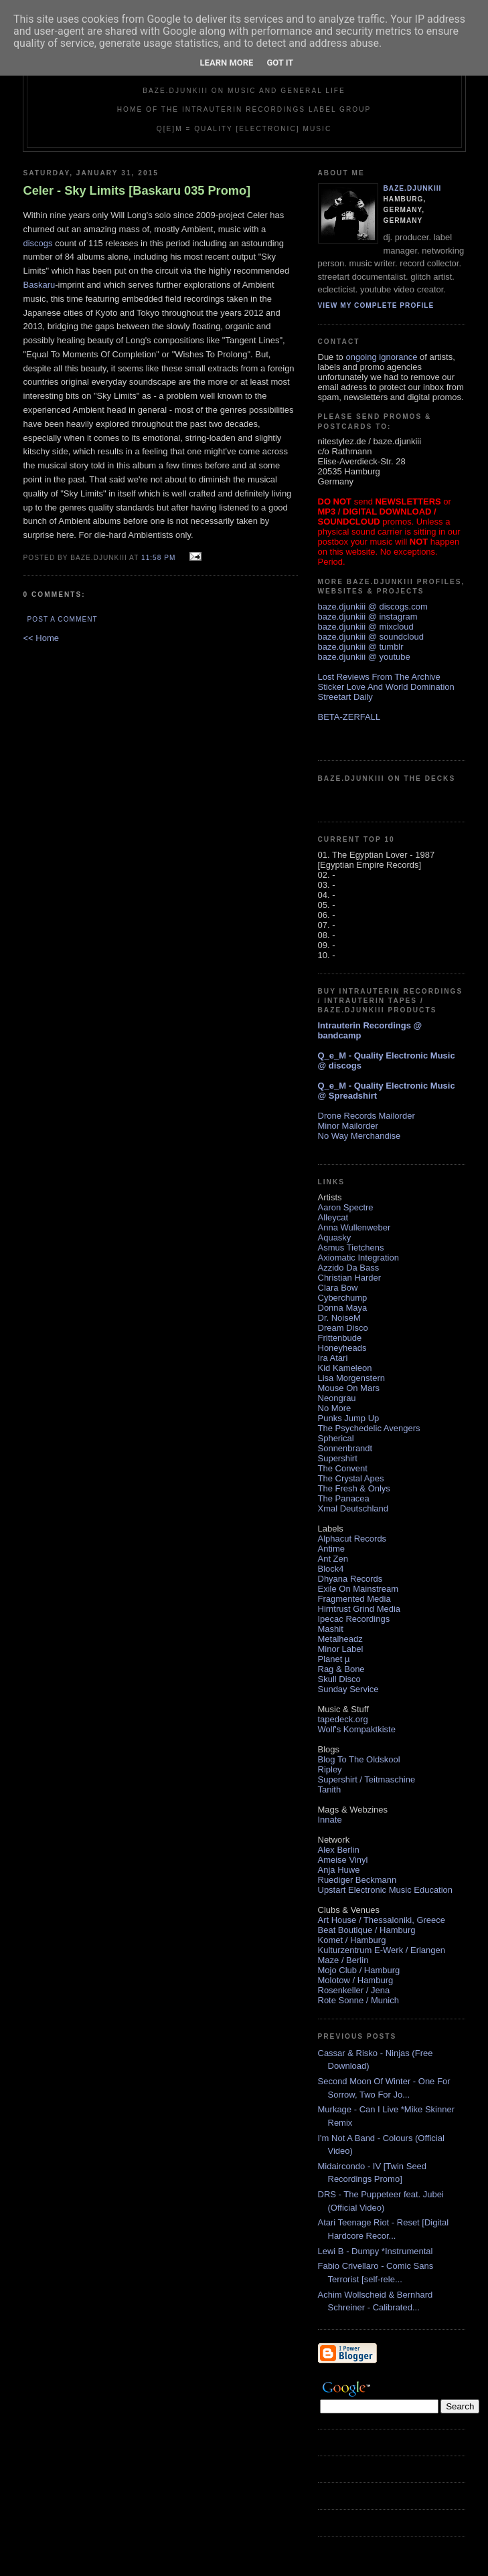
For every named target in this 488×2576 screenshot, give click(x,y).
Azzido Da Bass (349, 1268)
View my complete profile (376, 305)
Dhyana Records (350, 1579)
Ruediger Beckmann (357, 1880)
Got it (279, 63)
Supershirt (337, 1458)
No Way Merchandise (359, 1136)
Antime (331, 1549)
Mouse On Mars (349, 1388)
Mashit (330, 1629)
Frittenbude (340, 1338)
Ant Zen (333, 1559)
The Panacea (344, 1498)
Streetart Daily (345, 697)
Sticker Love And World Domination (386, 687)
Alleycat (333, 1217)
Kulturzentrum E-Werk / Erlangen (382, 1950)
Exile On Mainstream (358, 1589)
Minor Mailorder (348, 1126)
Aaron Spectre (346, 1207)
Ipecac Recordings (354, 1619)
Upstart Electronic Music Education (385, 1890)
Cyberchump (343, 1298)
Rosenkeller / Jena (354, 1990)
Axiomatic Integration (358, 1258)
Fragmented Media (354, 1599)
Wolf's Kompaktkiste (357, 1729)
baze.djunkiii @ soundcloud (371, 637)
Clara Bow (338, 1288)
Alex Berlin (338, 1850)
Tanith (329, 1789)
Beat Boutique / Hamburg (367, 1930)
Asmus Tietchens (351, 1248)
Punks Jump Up (349, 1418)
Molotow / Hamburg (356, 1980)
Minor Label (340, 1649)
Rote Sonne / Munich (358, 2000)
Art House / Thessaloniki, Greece (382, 1920)
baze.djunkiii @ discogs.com (373, 607)
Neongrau (337, 1398)
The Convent (343, 1468)
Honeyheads (342, 1348)
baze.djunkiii (413, 188)
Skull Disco (339, 1679)
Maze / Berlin (343, 1960)
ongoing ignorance (381, 357)
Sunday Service (348, 1689)
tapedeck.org (343, 1719)
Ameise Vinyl (343, 1860)
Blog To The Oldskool (359, 1759)
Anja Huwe (339, 1870)
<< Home (41, 638)
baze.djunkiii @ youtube (364, 657)
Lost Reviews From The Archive (379, 677)
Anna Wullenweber (354, 1227)
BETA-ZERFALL (349, 717)
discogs (38, 243)
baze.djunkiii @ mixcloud (366, 627)
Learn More (227, 63)
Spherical (336, 1438)
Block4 (331, 1569)
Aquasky (334, 1237)
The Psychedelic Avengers (369, 1428)
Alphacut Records (352, 1539)
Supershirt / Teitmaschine (367, 1779)
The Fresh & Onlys (354, 1488)
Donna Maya (343, 1308)
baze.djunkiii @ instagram (368, 617)
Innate (330, 1820)
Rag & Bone (341, 1669)
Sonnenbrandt (345, 1448)
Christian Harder (350, 1278)
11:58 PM (158, 557)
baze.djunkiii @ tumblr (361, 647)
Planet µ (334, 1659)
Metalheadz (340, 1639)
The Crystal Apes (351, 1478)
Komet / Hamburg (352, 1940)
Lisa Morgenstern (351, 1378)
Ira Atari (333, 1358)
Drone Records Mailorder (366, 1116)
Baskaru (39, 285)
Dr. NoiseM (339, 1318)
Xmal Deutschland (353, 1508)
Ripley (330, 1769)
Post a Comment (62, 619)
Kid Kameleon (345, 1368)
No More (334, 1408)
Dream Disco (343, 1328)
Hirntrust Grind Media (359, 1609)
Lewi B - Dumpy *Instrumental (375, 2251)
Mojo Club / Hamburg (359, 1970)
